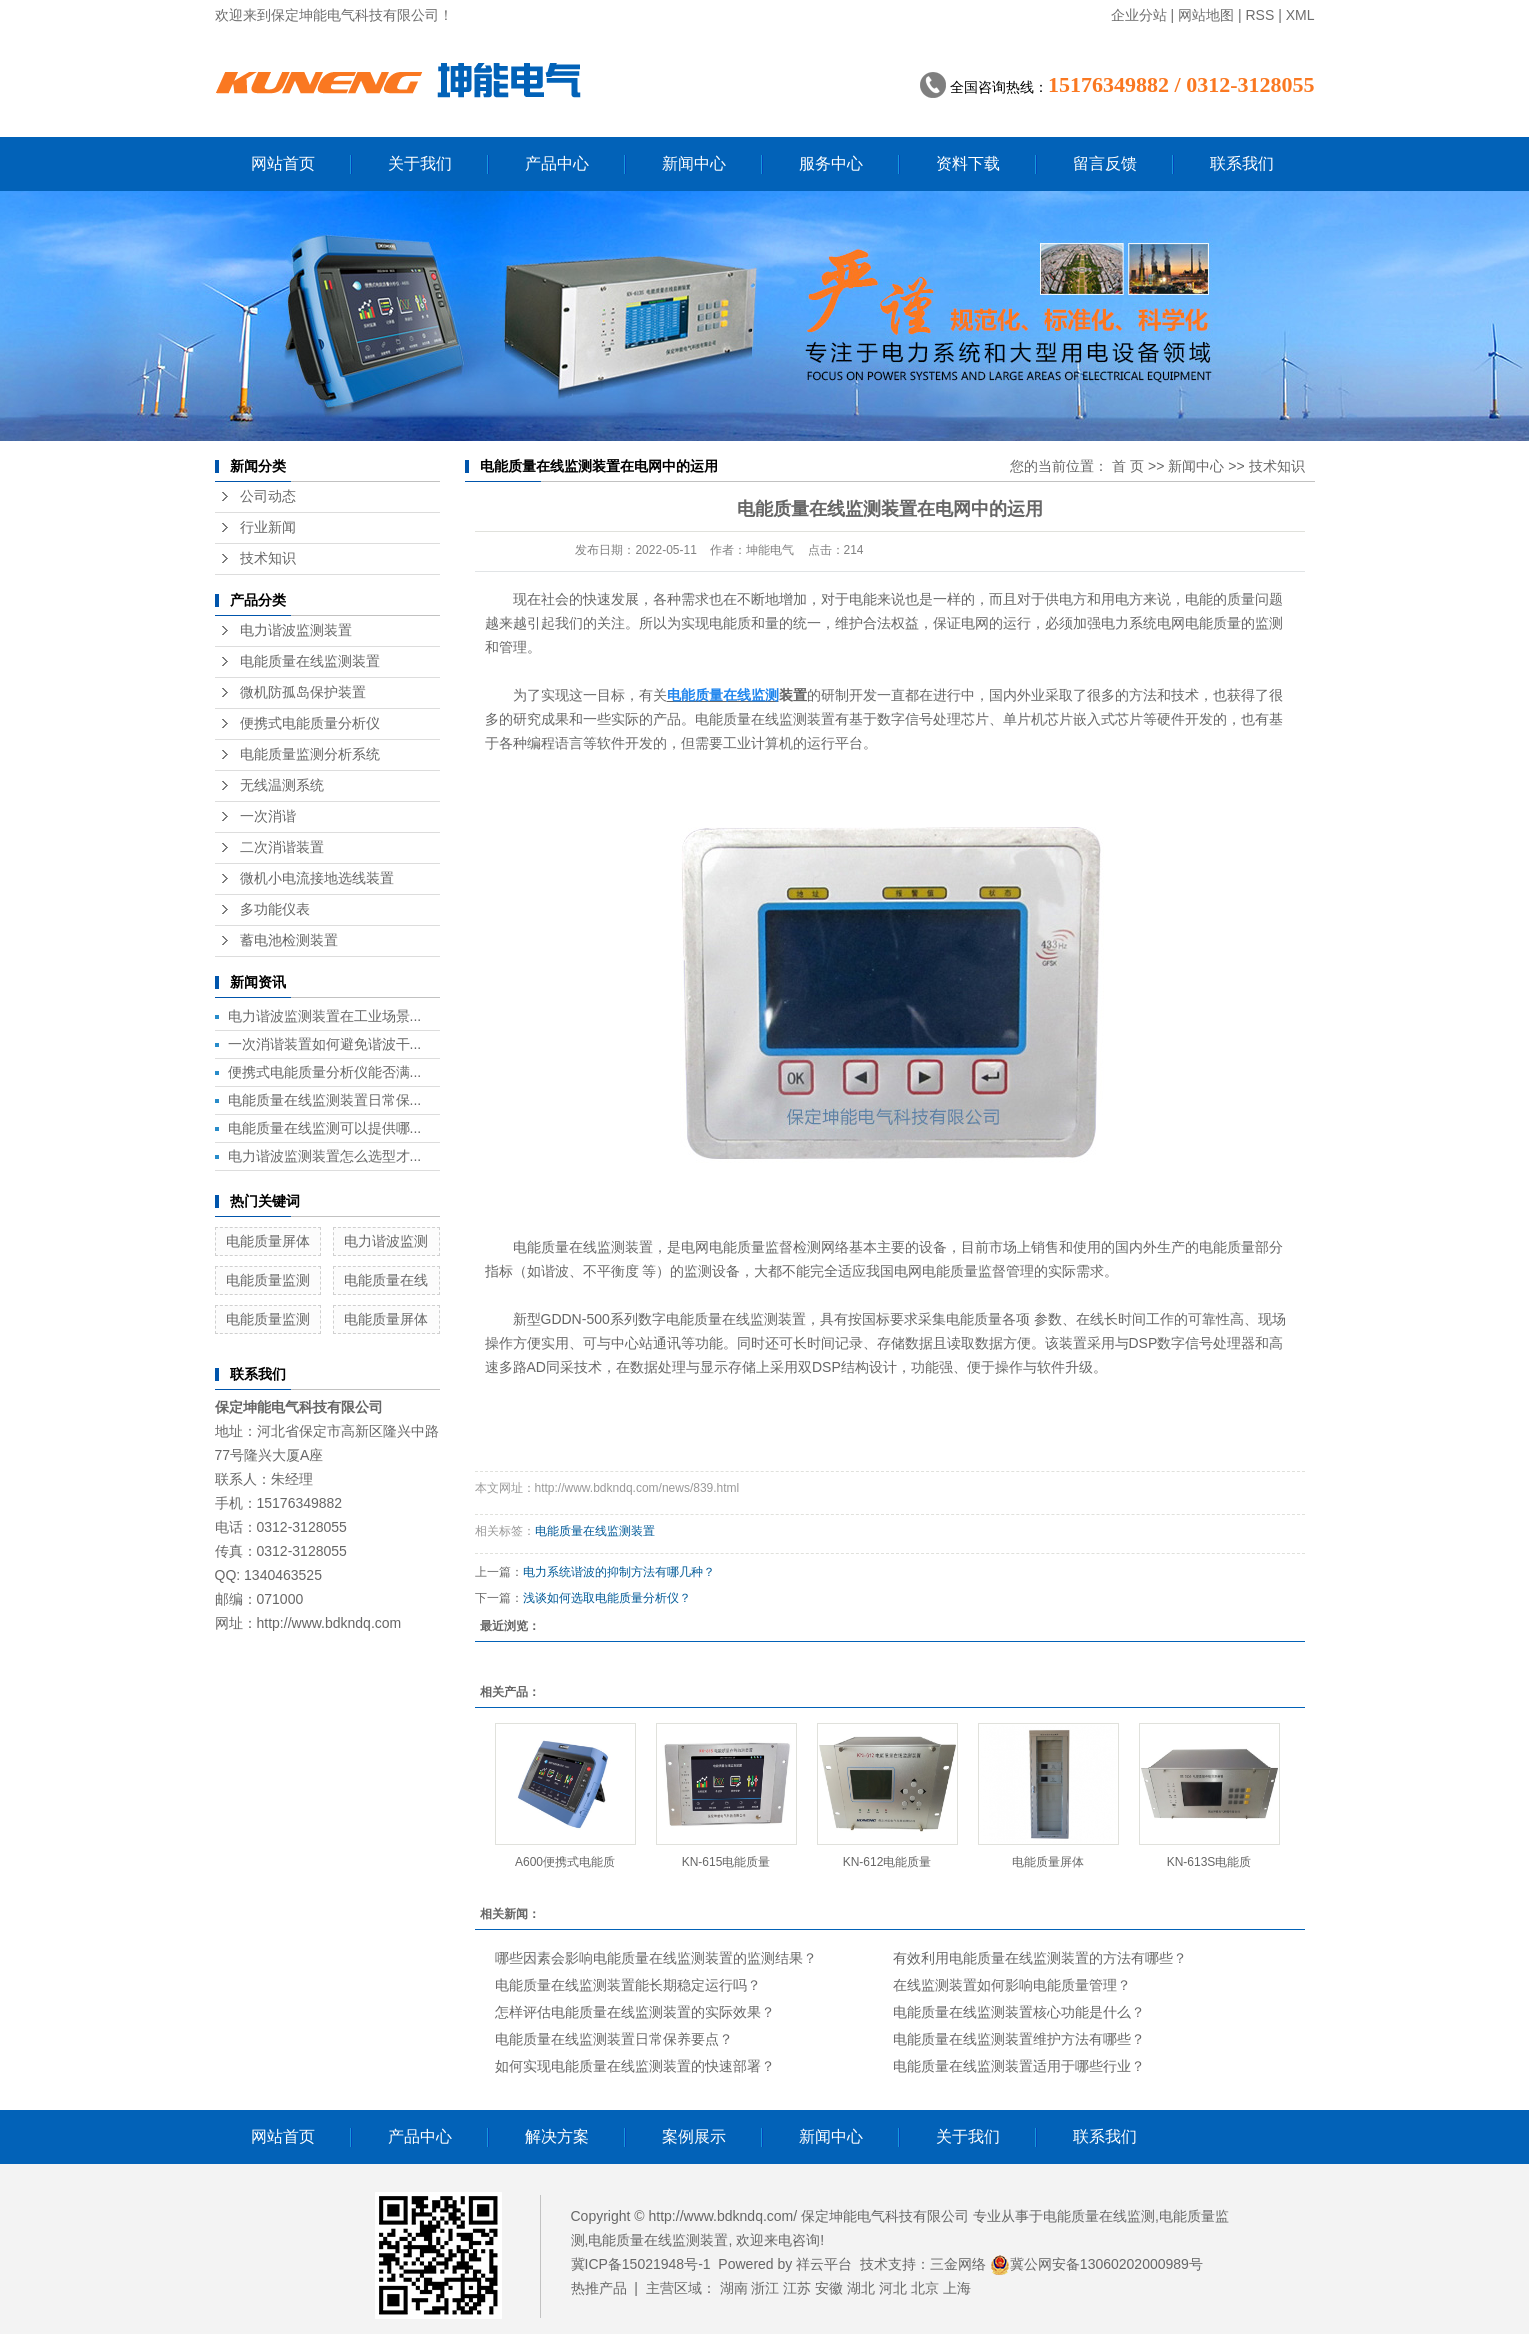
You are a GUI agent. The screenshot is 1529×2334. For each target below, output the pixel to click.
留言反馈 (1105, 163)
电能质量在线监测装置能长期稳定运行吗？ (628, 1985)
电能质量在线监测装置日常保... (325, 1100)
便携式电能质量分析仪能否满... (325, 1072)
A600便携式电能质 (565, 1862)
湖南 (734, 2288)
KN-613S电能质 (1209, 1862)
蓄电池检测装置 (289, 940)
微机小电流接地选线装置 (317, 878)
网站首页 (283, 163)
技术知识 (268, 558)
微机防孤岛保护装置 (303, 692)
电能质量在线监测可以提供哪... (325, 1128)
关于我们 (420, 163)
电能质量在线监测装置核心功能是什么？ (1019, 2012)
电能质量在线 (386, 1280)
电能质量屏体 (268, 1241)
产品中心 (557, 163)
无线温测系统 (282, 785)
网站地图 (1206, 15)
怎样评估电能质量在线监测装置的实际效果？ (635, 2012)
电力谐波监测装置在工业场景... (325, 1016)
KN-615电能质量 (726, 1862)
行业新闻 (268, 527)
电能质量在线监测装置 (310, 661)
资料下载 (968, 163)
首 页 (1128, 466)
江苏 (797, 2288)
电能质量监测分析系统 (310, 754)
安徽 (829, 2288)
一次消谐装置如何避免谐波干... (325, 1044)
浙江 (765, 2288)
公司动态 (268, 496)
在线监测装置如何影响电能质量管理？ (1012, 1985)
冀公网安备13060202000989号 (1096, 2264)
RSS (1259, 15)
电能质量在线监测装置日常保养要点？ (614, 2039)
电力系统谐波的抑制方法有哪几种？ (619, 1572)
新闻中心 (694, 163)
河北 (893, 2288)
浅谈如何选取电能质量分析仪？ (607, 1598)
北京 (925, 2288)
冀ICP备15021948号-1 (641, 2264)
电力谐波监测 (386, 1241)
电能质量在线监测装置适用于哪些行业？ (1019, 2066)
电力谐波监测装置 (296, 630)
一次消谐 (268, 816)
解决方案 (557, 2136)
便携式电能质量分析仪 (310, 723)
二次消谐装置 (282, 847)
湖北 (861, 2288)
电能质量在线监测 (1099, 2216)
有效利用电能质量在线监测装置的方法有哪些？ (1040, 1958)
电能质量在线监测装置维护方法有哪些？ (1019, 2039)
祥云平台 (824, 2264)
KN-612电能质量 (887, 1862)
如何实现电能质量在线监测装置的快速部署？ (635, 2066)
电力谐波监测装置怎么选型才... (325, 1156)
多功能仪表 (275, 909)
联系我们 (1242, 163)
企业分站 (1139, 15)
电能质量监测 (268, 1280)
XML (1300, 15)
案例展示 (694, 2136)
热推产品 (599, 2288)
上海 (957, 2288)
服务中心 (831, 163)
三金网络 (958, 2264)
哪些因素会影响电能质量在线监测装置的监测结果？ (656, 1958)
